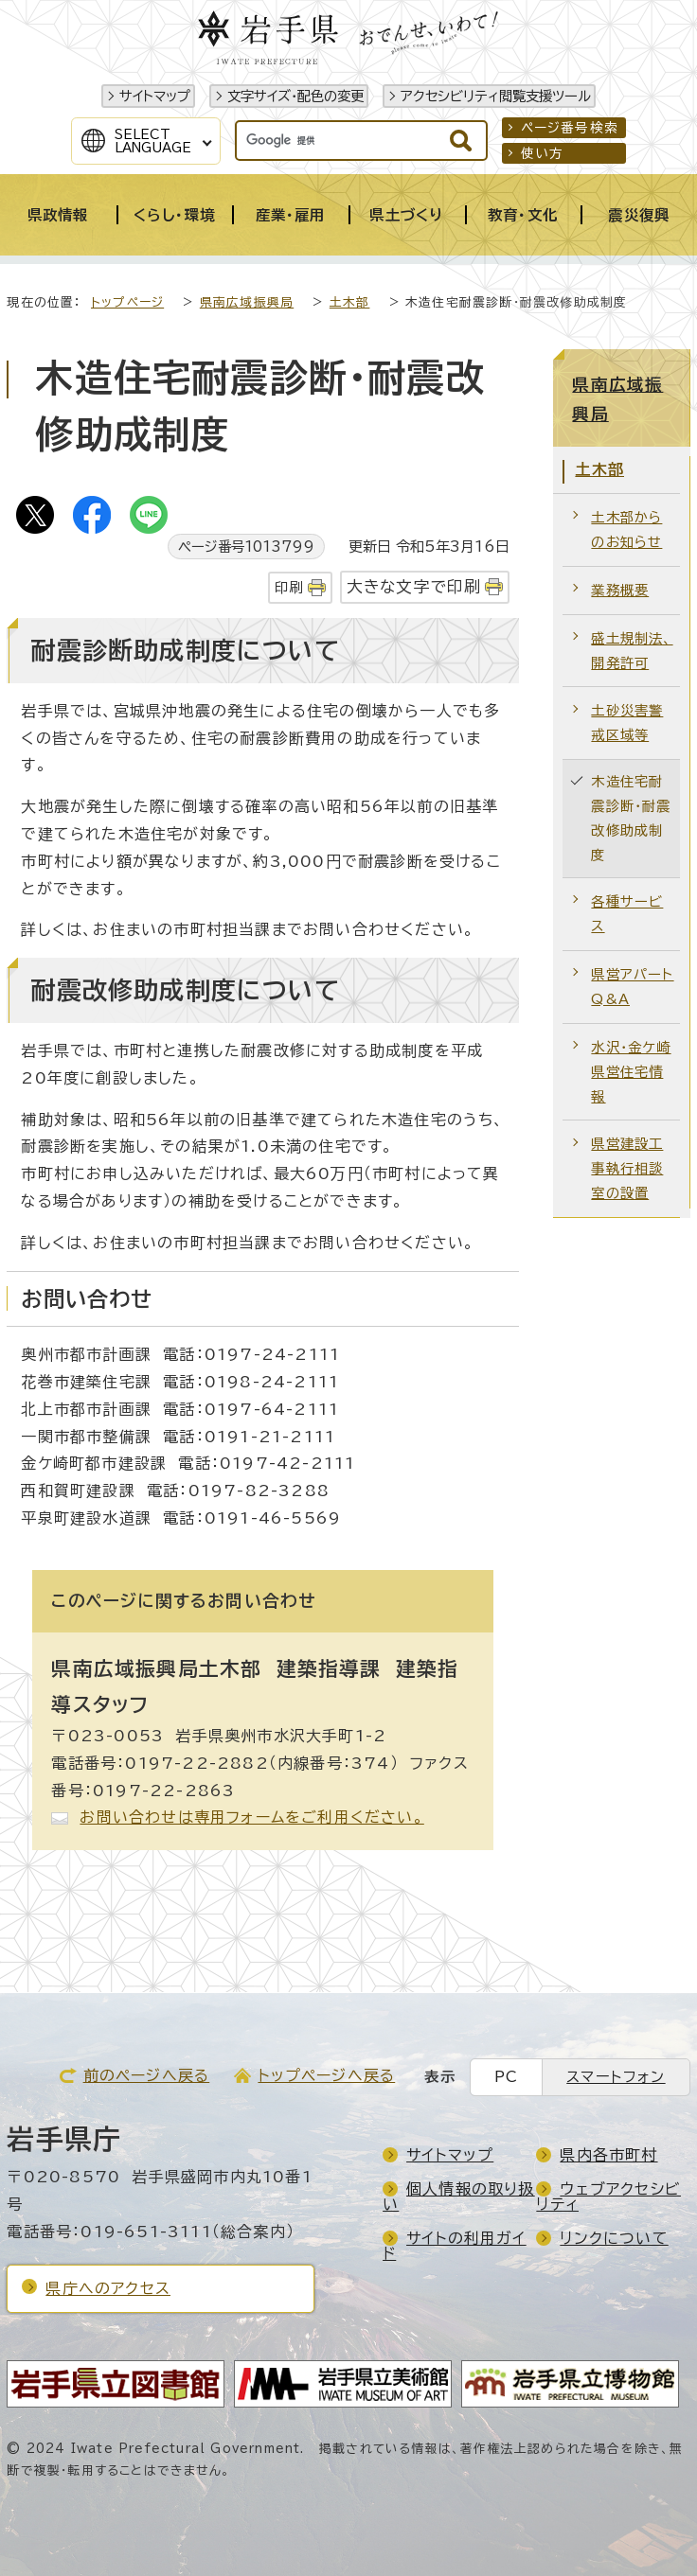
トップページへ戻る (326, 2075)
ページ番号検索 (569, 127)
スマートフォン (615, 2077)
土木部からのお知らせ (626, 529)
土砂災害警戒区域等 (627, 722)
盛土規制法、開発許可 (631, 650)
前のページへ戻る (146, 2075)
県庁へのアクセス (107, 2288)
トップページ (127, 302)
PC (506, 2077)
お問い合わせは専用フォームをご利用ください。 (251, 1817)
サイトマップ (154, 96)
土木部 (350, 302)
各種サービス (627, 913)
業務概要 (620, 590)
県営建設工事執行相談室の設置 (627, 1168)
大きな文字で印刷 (414, 586)
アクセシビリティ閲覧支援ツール (496, 96)
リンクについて (614, 2238)
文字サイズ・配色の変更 (295, 96)
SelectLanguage (153, 141)
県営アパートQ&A (632, 986)
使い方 (542, 153)
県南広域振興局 (247, 302)
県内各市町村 (608, 2154)
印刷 (289, 587)
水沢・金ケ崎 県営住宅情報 (630, 1071)
